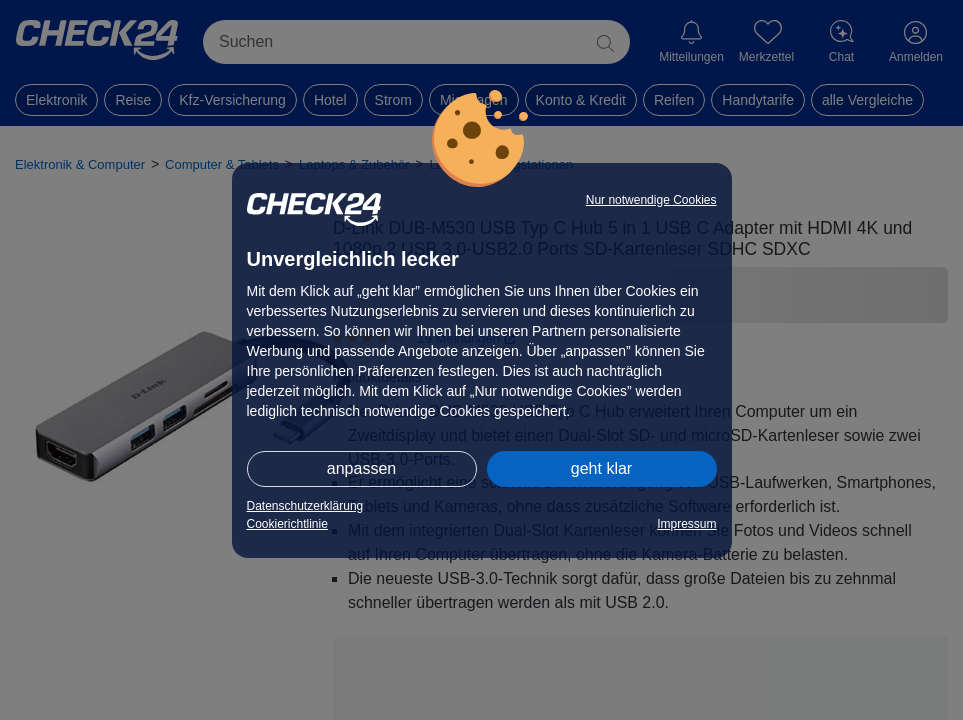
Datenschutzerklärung (305, 506)
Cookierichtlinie (287, 524)
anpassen (361, 468)
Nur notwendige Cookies (651, 200)
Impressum (686, 524)
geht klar (601, 468)
